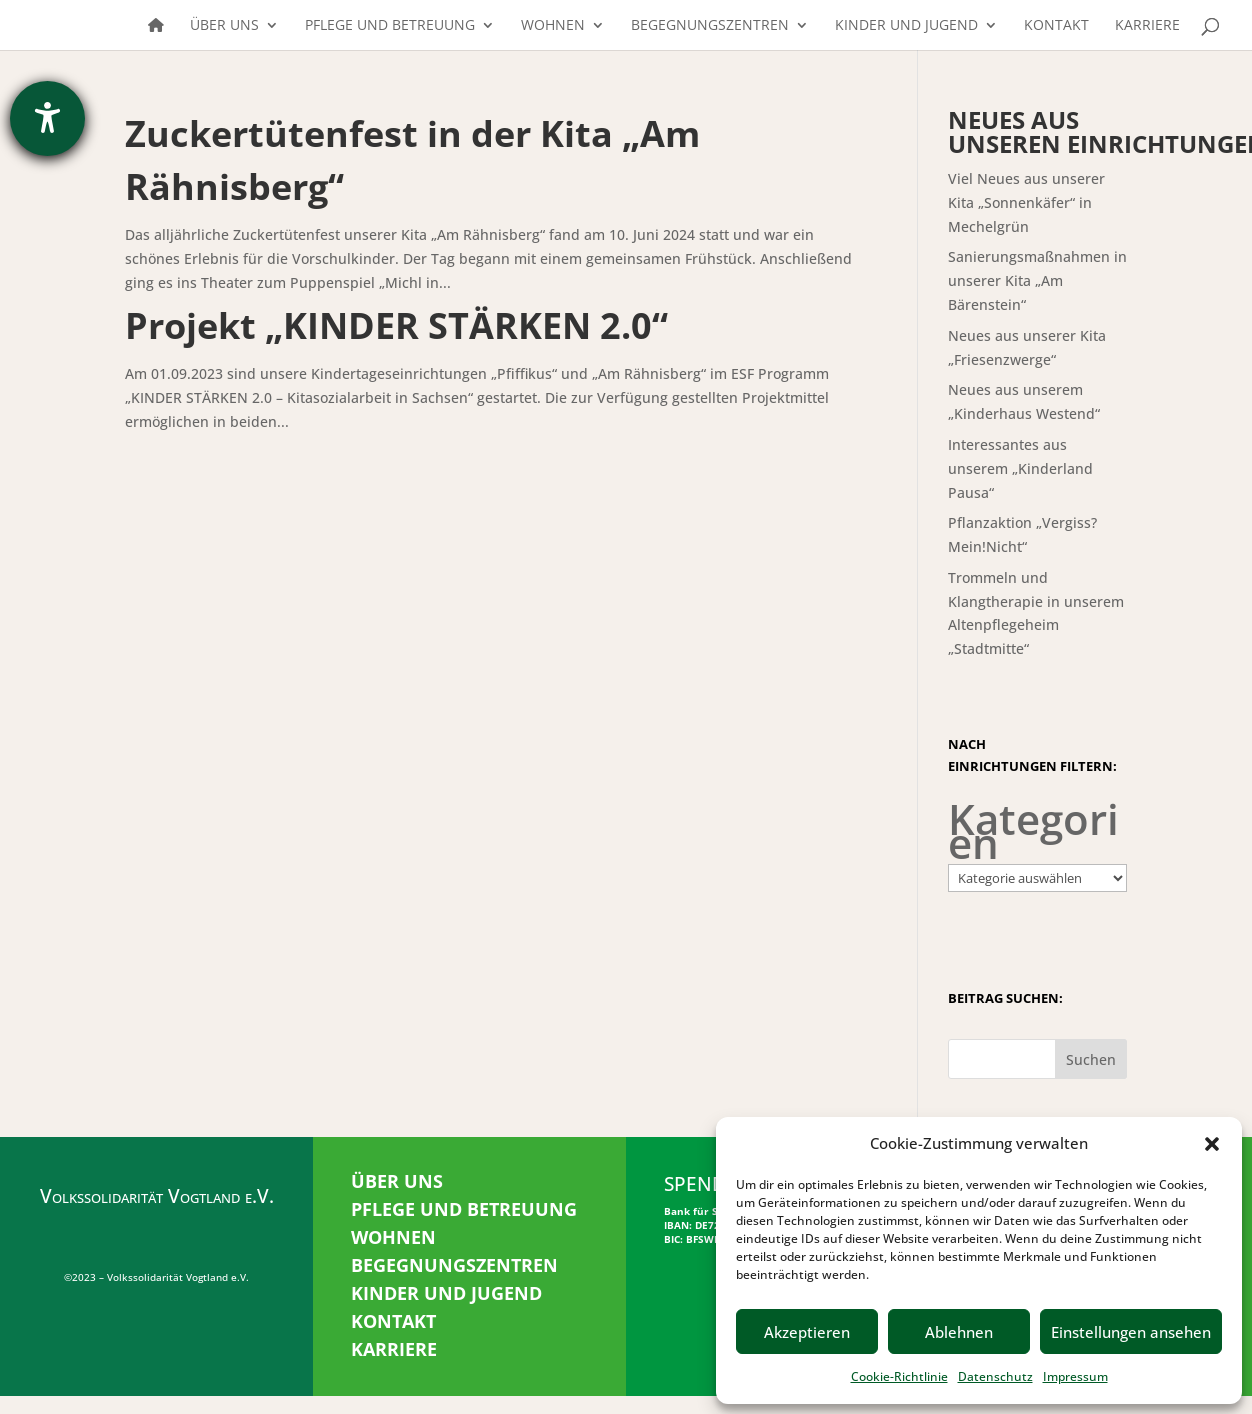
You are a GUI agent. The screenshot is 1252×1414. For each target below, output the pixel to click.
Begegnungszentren (710, 26)
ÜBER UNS (397, 1181)
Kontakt (1056, 26)
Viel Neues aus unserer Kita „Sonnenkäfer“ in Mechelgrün (1026, 202)
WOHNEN (393, 1237)
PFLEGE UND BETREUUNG (464, 1209)
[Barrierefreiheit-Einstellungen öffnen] (47, 118)
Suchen (1091, 1059)
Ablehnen (959, 1332)
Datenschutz (995, 1376)
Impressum (1075, 1376)
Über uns (224, 26)
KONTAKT (393, 1321)
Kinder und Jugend (906, 26)
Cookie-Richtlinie (899, 1376)
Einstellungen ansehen (1131, 1332)
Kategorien (1033, 831)
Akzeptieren (807, 1332)
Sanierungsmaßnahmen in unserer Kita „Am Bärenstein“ (1037, 280)
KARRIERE (394, 1349)
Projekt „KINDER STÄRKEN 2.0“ (396, 325)
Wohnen (553, 26)
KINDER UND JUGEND (446, 1293)
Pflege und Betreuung (390, 26)
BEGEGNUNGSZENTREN (454, 1265)
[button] (1212, 1144)
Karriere (1147, 26)
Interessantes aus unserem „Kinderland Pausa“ (1020, 468)
